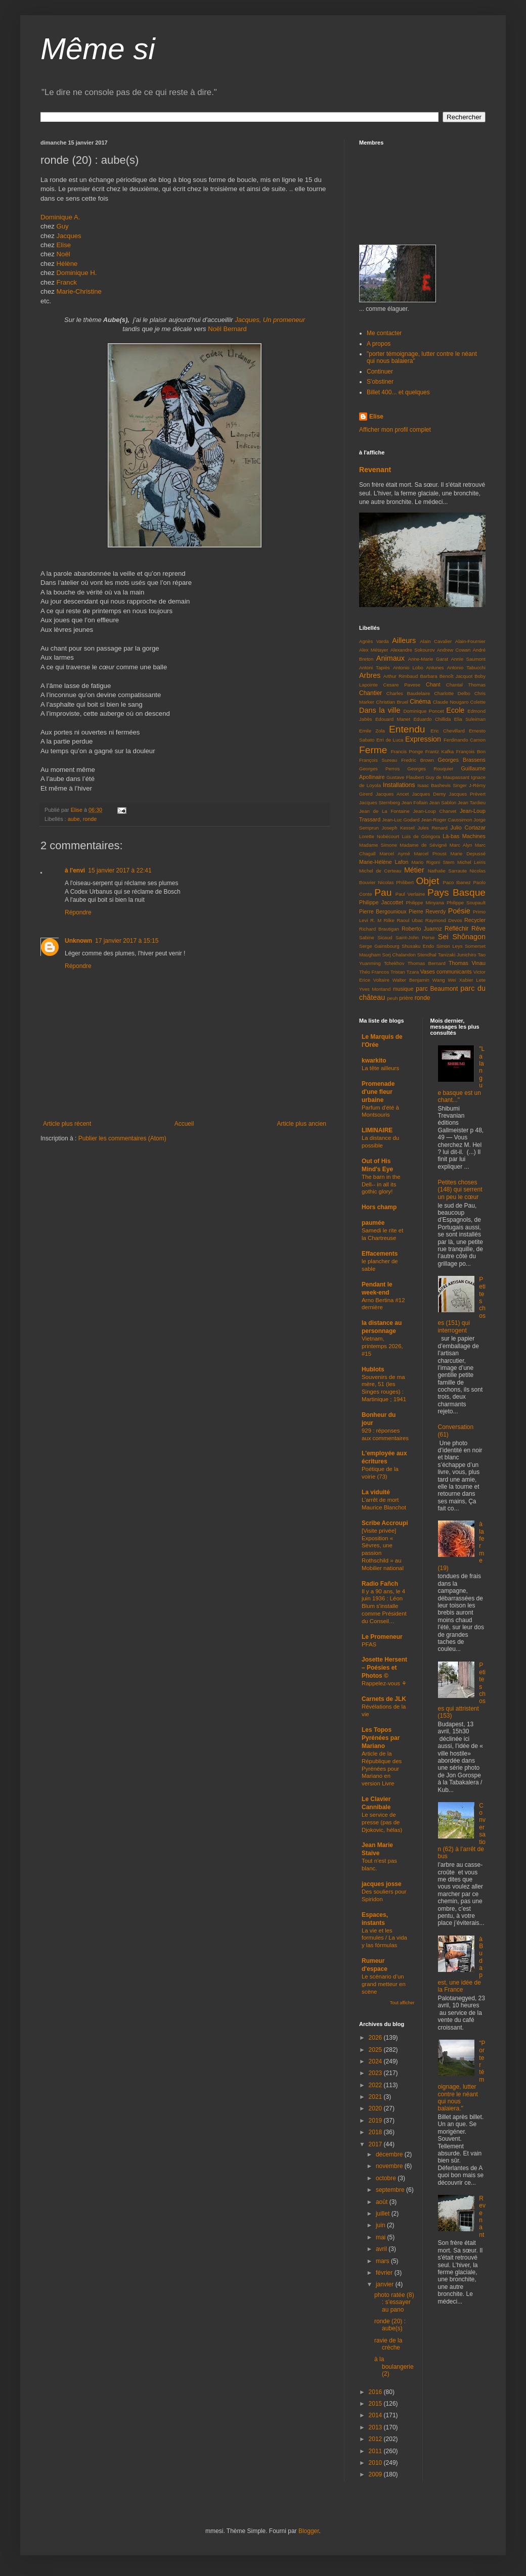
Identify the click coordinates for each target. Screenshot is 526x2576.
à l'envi (75, 870)
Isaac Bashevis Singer (442, 785)
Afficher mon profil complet (395, 429)
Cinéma (420, 701)
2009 (376, 2474)
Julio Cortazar (468, 827)
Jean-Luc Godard (400, 819)
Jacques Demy (429, 794)
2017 (376, 2144)
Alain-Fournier (470, 641)
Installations (399, 785)
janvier (386, 2284)
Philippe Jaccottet (381, 902)
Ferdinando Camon (465, 740)
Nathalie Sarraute (447, 870)
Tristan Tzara (404, 972)
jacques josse (382, 1884)
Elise (64, 245)
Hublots (373, 1369)
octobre (387, 2178)
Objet (427, 881)
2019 (376, 2120)
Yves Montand (374, 989)
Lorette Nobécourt (379, 836)
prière (406, 998)
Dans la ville (379, 710)
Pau (382, 892)
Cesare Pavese (402, 684)
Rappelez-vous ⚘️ (384, 1683)
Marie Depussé (468, 853)
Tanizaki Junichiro (457, 954)
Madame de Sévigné (423, 845)
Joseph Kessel (398, 828)
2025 (376, 2049)
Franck (67, 282)
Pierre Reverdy (427, 911)
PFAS (369, 1644)
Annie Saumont (468, 659)
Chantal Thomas (466, 684)
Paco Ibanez (457, 882)
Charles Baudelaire (408, 693)
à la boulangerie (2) (394, 2366)
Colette (478, 702)
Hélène (67, 263)
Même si (97, 49)
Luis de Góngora (421, 836)
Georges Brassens (462, 760)
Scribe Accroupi (385, 1523)
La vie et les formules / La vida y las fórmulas (384, 1938)
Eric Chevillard (447, 730)
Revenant (375, 470)
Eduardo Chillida (432, 719)
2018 (376, 2132)
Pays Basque (456, 892)
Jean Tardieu (472, 802)
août (382, 2201)
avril (382, 2248)
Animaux (390, 658)
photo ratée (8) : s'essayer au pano (394, 2302)
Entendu (407, 729)
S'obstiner (380, 381)
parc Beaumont (437, 988)
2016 (376, 2392)
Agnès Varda (374, 641)
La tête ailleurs (380, 1068)
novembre (390, 2166)
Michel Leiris (471, 862)
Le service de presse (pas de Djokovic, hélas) (382, 1822)
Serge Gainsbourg (379, 946)
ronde (90, 819)
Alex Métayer (373, 650)
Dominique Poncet (423, 711)
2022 (376, 2085)
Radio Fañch (380, 1583)
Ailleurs (404, 640)
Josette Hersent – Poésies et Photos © (384, 1667)
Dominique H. (77, 273)
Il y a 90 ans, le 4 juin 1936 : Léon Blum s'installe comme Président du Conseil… (384, 1606)
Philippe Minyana (425, 902)
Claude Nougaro (451, 702)
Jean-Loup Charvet (435, 811)
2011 (376, 2451)
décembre (390, 2154)
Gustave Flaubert (405, 777)
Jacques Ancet (392, 794)
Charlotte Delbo (452, 693)
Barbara (428, 676)
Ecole (455, 710)
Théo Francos (374, 972)
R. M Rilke (382, 920)
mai (381, 2237)
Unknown (78, 940)
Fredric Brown (417, 760)
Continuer (380, 371)
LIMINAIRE (377, 1130)
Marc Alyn (461, 845)
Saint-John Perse (415, 937)
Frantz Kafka (439, 751)
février (385, 2272)
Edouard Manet (392, 719)
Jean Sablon (443, 802)
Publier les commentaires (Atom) (122, 1138)
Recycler (475, 920)
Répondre (78, 912)
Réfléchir (456, 928)
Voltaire (381, 980)
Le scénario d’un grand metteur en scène (384, 1984)
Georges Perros (379, 768)
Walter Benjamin (410, 980)
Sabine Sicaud (375, 937)
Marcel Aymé (394, 853)
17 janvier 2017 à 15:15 (126, 940)
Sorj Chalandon (399, 954)
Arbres (369, 675)
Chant (433, 684)
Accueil (184, 1123)
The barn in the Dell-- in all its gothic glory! (381, 1184)
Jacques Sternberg (379, 802)
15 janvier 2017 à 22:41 (119, 870)
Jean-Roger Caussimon (446, 819)
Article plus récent (67, 1123)
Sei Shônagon (462, 937)
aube (74, 819)
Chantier (370, 693)
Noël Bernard (227, 329)
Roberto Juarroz (422, 929)
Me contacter (384, 333)
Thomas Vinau (467, 963)
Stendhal (426, 954)
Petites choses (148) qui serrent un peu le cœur (460, 1190)
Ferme (373, 750)
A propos (378, 343)
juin (381, 2225)
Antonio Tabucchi (466, 667)
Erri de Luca (389, 740)
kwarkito (374, 1060)
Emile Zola (372, 730)
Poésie (459, 911)
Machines (474, 836)
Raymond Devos (443, 920)
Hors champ (379, 1207)
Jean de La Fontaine (384, 811)
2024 (376, 2061)
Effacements (380, 1253)
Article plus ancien (301, 1123)
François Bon (471, 751)
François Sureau (378, 760)
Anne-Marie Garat (428, 659)
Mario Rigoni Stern (432, 862)
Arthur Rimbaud (400, 676)
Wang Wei (444, 980)
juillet (383, 2213)
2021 (376, 2096)
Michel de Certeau (380, 870)
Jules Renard (432, 828)
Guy (63, 226)
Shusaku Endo (418, 946)
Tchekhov (394, 963)
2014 (376, 2415)
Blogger (308, 2531)
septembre (391, 2189)
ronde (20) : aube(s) (390, 2325)
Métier (414, 870)
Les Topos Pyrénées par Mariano (381, 1738)
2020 (376, 2108)
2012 (376, 2439)
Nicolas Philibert (396, 882)
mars (383, 2261)
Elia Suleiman (470, 719)
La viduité (376, 1492)
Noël (63, 254)
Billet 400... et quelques (398, 392)
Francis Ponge (407, 751)
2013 (376, 2427)
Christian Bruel (392, 702)
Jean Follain (415, 802)
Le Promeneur (382, 1636)
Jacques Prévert (467, 794)
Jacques (69, 236)
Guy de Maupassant (447, 777)
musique (403, 989)
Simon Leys (449, 946)
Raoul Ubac (410, 920)
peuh (392, 998)
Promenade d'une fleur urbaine (378, 1091)
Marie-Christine (79, 291)
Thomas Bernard (427, 963)
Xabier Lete (472, 980)
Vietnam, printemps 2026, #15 (382, 1346)
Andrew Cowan (454, 650)
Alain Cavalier (436, 641)
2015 (376, 2403)
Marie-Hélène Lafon (384, 862)
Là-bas (451, 836)
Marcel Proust (430, 853)
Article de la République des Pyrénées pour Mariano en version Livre (382, 1768)
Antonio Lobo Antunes (418, 667)
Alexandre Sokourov (412, 650)
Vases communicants (446, 972)
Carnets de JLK (384, 1699)
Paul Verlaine (410, 894)
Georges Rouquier (430, 768)
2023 (376, 2073)
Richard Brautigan (379, 929)
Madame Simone (378, 845)
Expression (423, 739)
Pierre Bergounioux (383, 911)
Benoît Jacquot (456, 676)
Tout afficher (402, 2002)
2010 (376, 2462)
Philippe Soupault (466, 902)
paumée (373, 1222)
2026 (376, 2037)
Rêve (478, 928)
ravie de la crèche (388, 2344)
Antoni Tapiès (374, 667)
